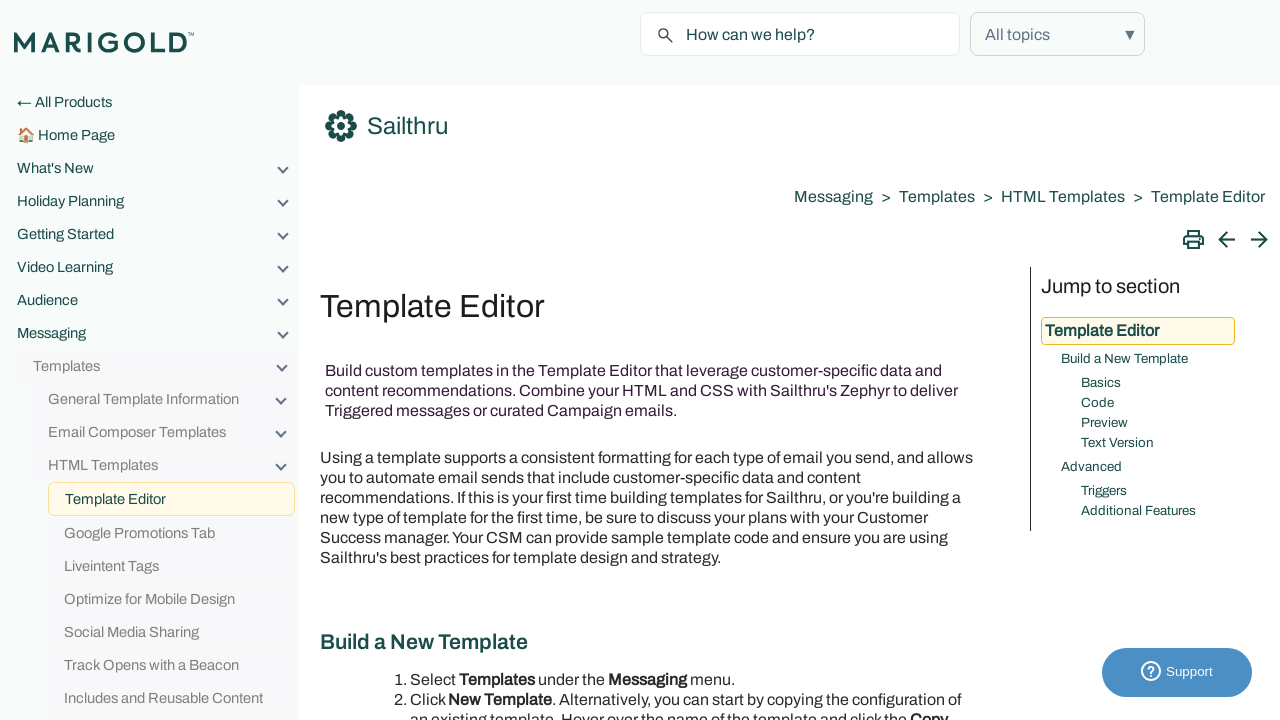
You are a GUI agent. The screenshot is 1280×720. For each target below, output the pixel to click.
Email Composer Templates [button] (172, 432)
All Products (73, 102)
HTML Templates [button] (172, 465)
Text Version (1117, 442)
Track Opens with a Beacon (151, 665)
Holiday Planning (157, 201)
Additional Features (1138, 510)
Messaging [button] (157, 333)
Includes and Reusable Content (163, 698)
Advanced (1091, 466)
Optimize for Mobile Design (149, 599)
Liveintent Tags (111, 566)
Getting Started (157, 234)
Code (1097, 402)
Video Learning (157, 267)
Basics (1101, 382)
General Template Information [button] (172, 399)
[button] (1057, 34)
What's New (157, 168)
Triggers (1104, 490)
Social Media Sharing (131, 632)
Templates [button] (165, 366)
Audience (157, 300)
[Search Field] (800, 34)
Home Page (76, 135)
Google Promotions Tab (139, 533)
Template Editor (115, 499)
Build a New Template (1124, 358)
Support (1176, 672)
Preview (1104, 422)
